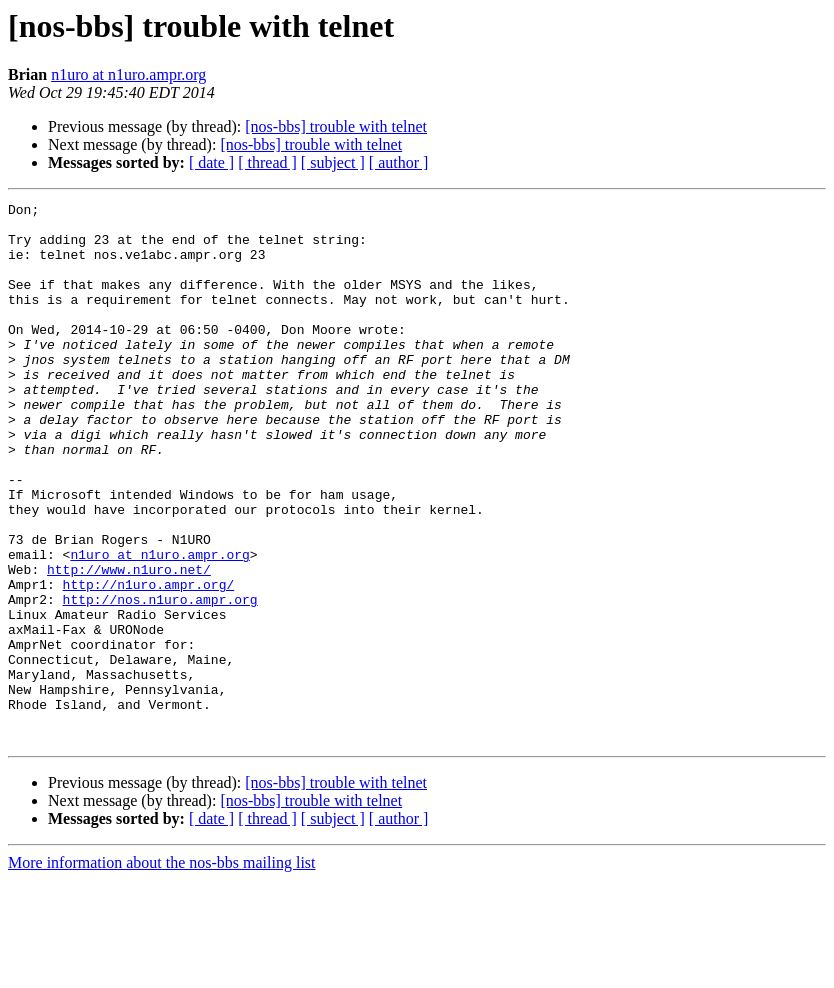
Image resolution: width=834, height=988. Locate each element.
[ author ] (399, 162)
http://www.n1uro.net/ (129, 644)
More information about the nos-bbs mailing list (162, 970)
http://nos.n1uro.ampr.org (160, 680)
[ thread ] (267, 162)
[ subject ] (333, 162)
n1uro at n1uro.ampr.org (128, 74)
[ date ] (211, 162)
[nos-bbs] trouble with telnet (336, 126)
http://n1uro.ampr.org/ (149, 662)
